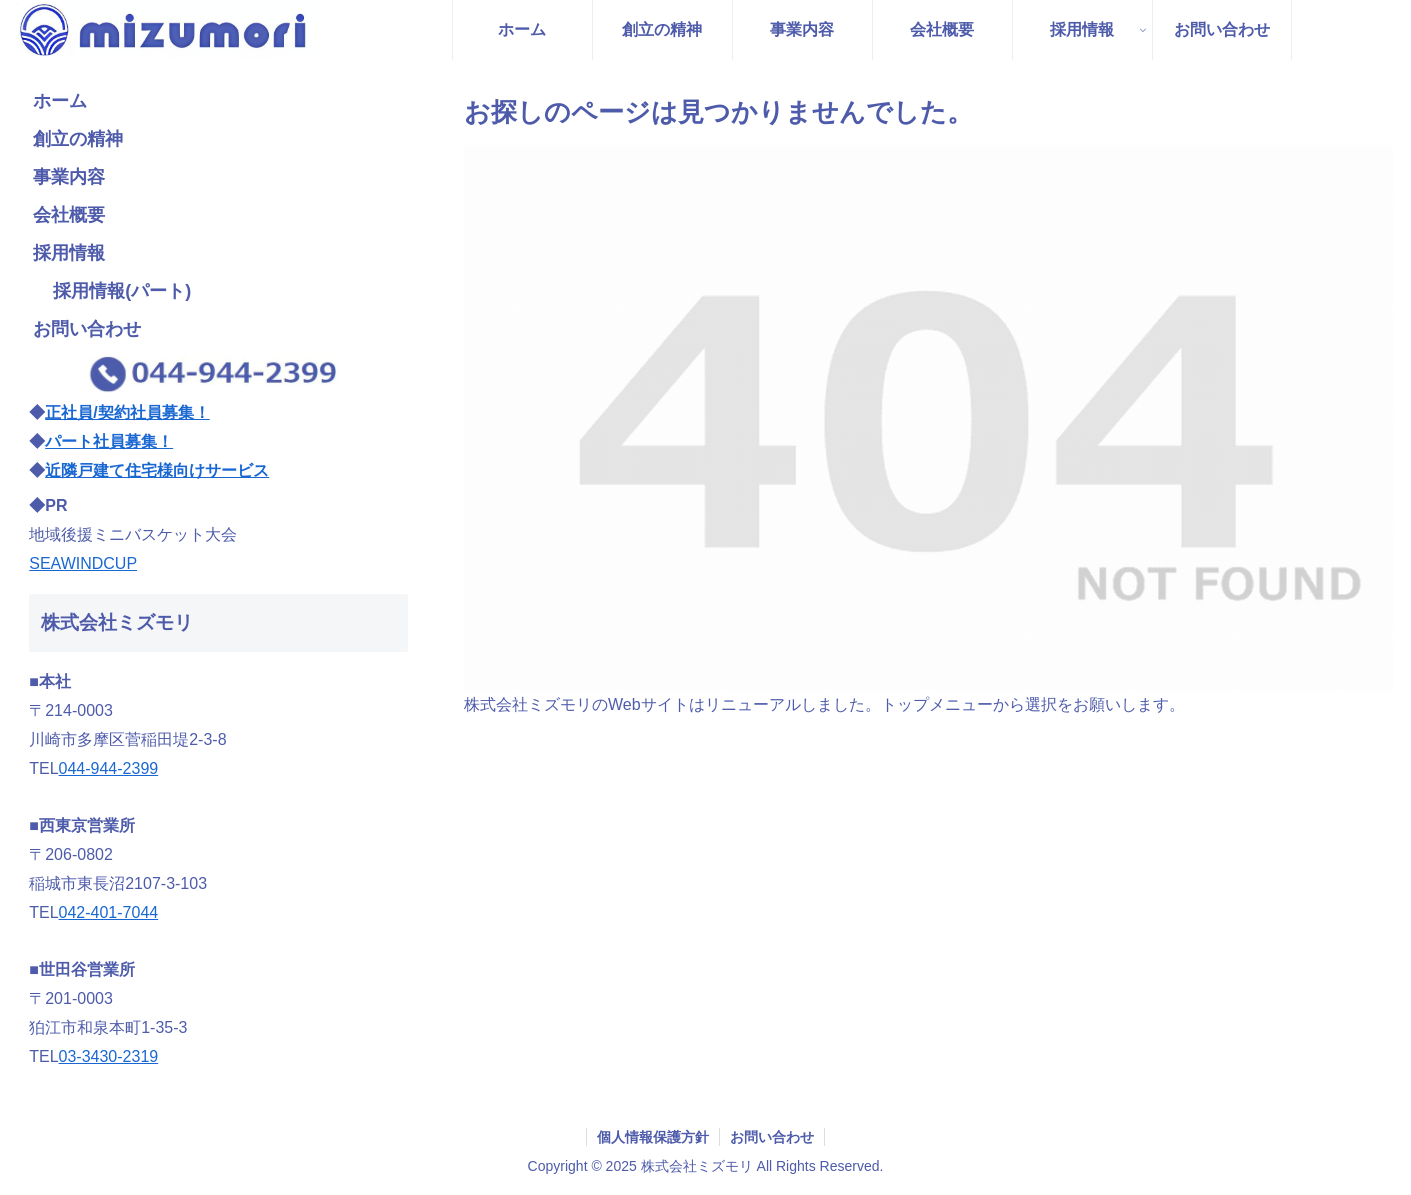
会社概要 (69, 215)
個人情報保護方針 (653, 1137)
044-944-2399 (109, 768)
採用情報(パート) (122, 291)
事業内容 (69, 177)
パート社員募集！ (109, 441)
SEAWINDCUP (83, 563)
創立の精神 (78, 139)
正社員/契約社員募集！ (127, 412)
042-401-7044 (109, 912)
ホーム (60, 101)
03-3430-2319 (109, 1056)
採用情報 (69, 253)
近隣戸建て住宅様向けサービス (157, 470)
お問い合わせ (87, 329)
